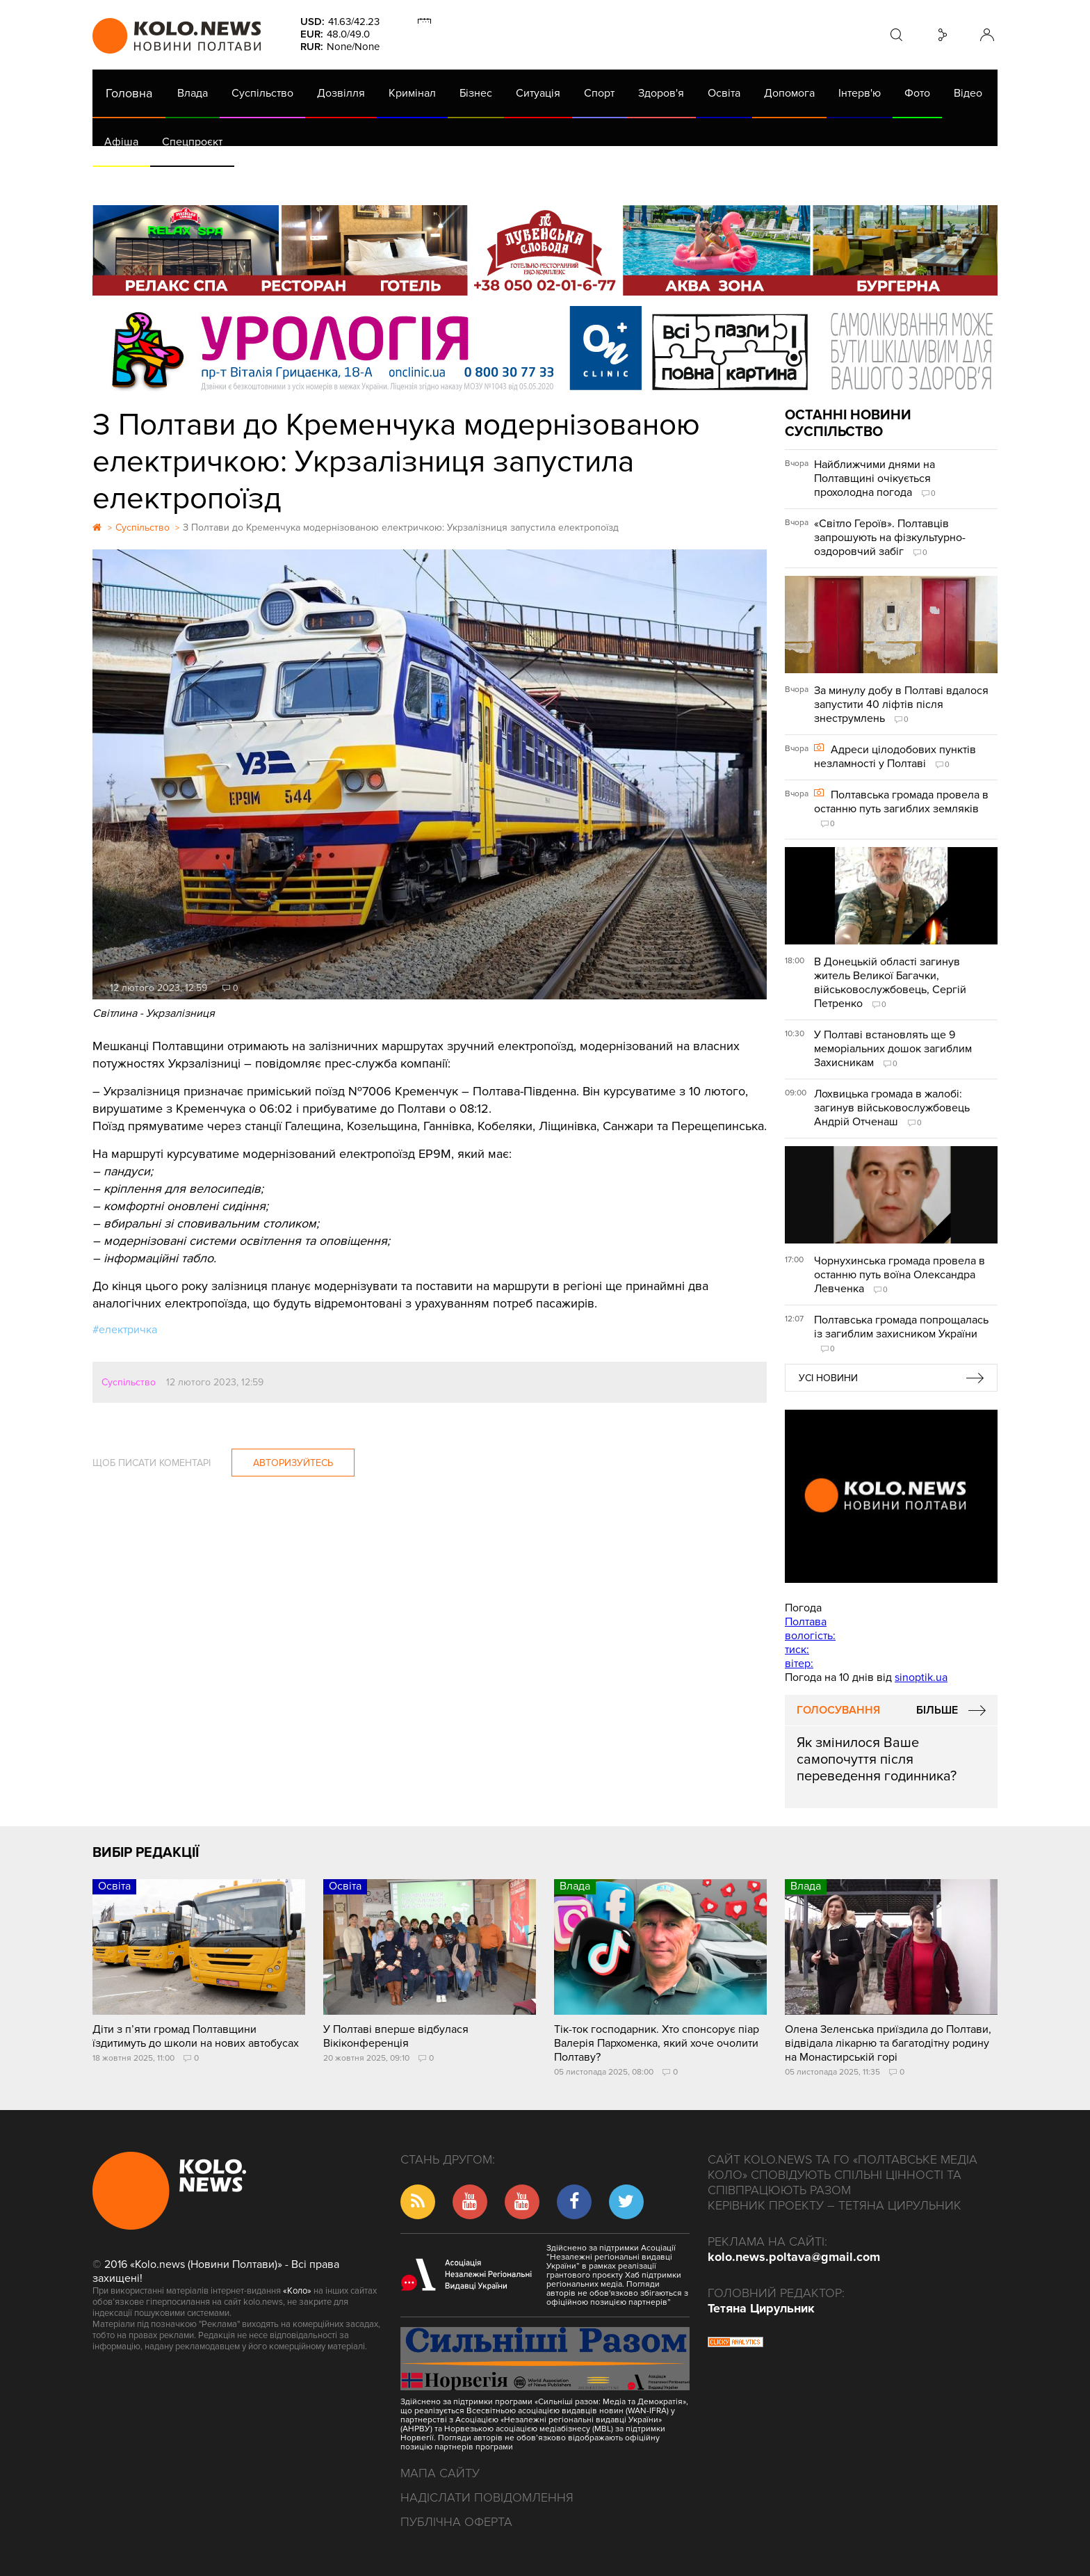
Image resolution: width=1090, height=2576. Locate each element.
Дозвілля (341, 93)
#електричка (124, 1330)
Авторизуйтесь (293, 1463)
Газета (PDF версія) (202, 181)
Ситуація (538, 93)
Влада (192, 93)
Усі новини (828, 1378)
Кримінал (412, 93)
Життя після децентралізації (559, 181)
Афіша (121, 142)
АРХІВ (121, 181)
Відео (968, 93)
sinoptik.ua (921, 1677)
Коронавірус (679, 181)
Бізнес (475, 93)
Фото (917, 93)
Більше (937, 1710)
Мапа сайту (440, 2473)
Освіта (724, 93)
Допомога (789, 93)
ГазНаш (451, 181)
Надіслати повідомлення (487, 2497)
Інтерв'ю (859, 93)
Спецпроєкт (192, 142)
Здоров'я (661, 93)
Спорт (599, 93)
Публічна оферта (456, 2521)
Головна (129, 93)
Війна (400, 181)
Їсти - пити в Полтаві (318, 181)
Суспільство (262, 93)
